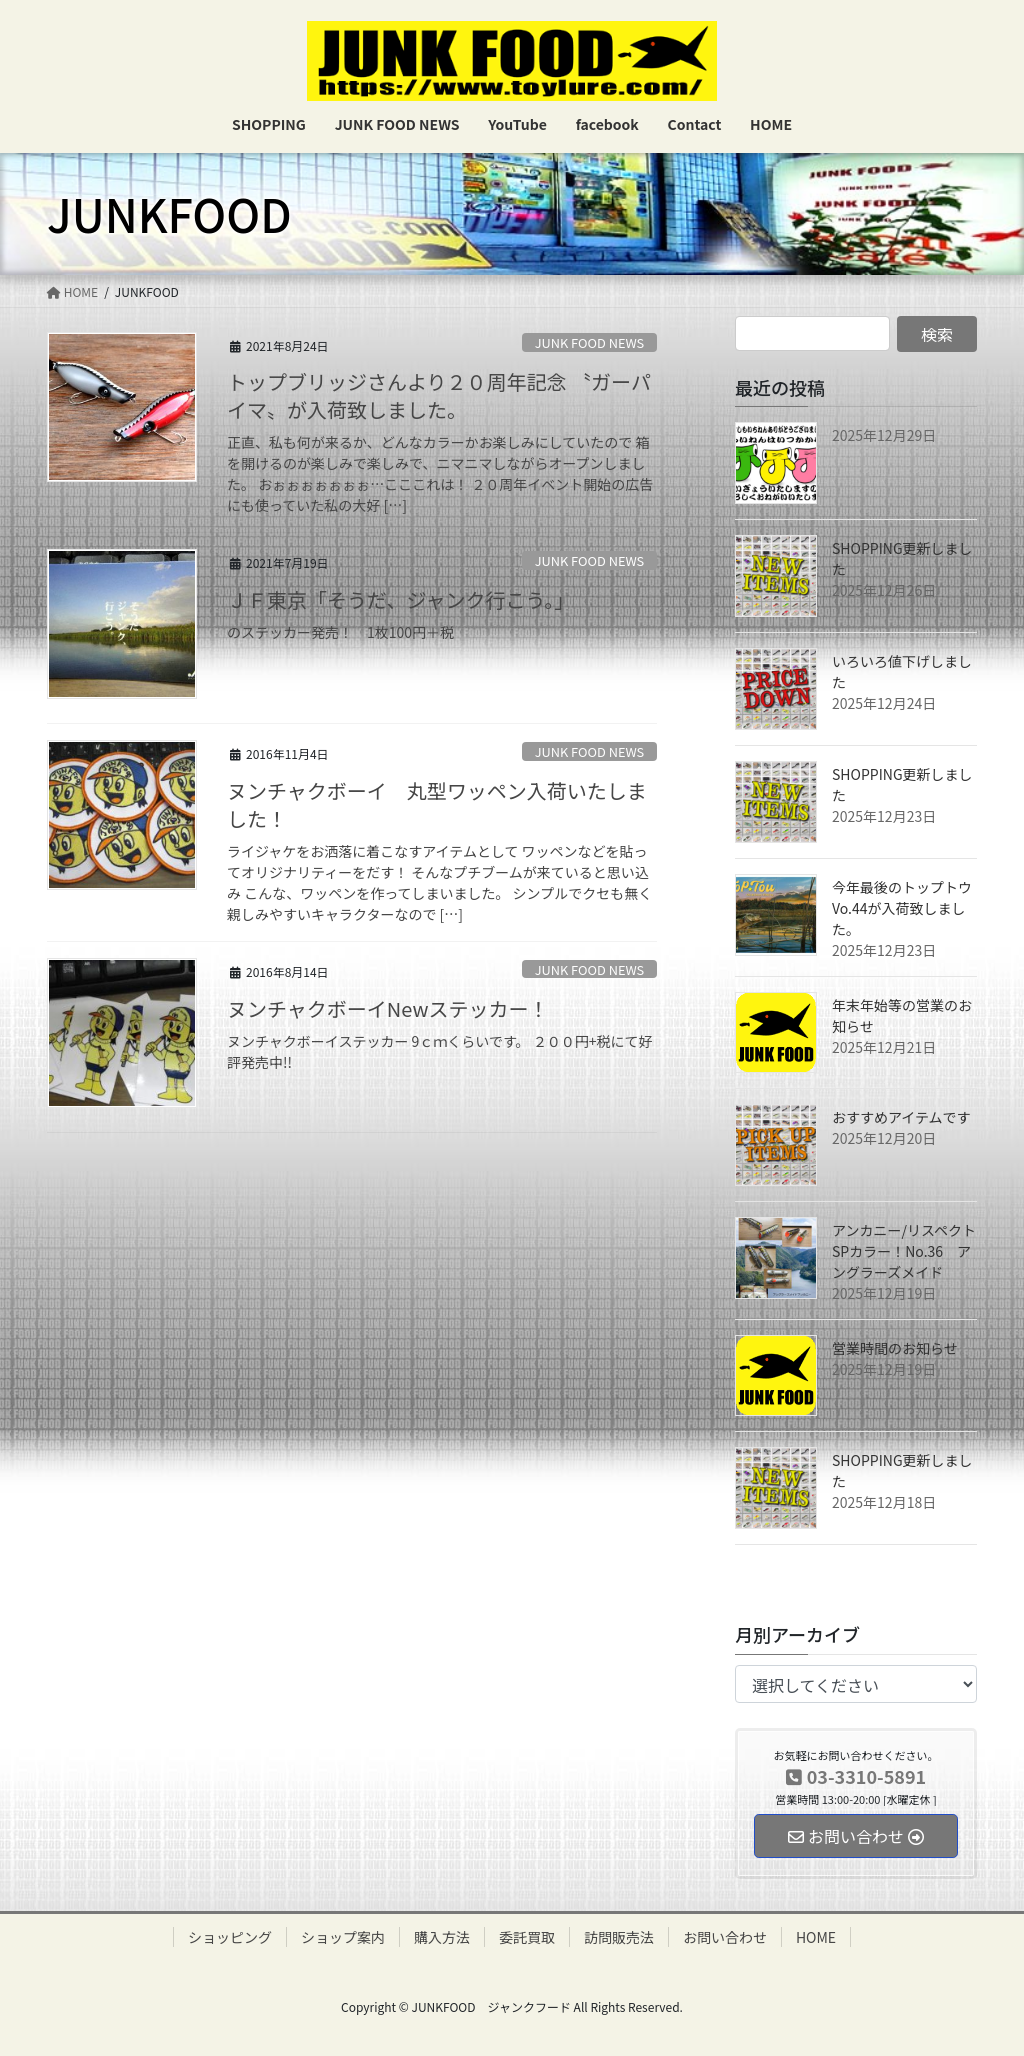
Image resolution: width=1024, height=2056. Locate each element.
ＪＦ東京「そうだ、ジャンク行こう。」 (400, 599)
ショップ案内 (343, 1937)
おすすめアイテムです (901, 1117)
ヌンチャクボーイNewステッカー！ (387, 1008)
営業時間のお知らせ (895, 1348)
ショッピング (230, 1937)
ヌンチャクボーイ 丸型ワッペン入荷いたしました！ (437, 804)
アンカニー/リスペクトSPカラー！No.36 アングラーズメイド (904, 1251)
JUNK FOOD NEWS (590, 342)
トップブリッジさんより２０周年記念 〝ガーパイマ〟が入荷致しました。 (439, 395)
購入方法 (442, 1937)
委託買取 (527, 1937)
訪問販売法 (619, 1937)
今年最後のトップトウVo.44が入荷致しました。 (902, 908)
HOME (816, 1937)
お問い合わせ (725, 1937)
